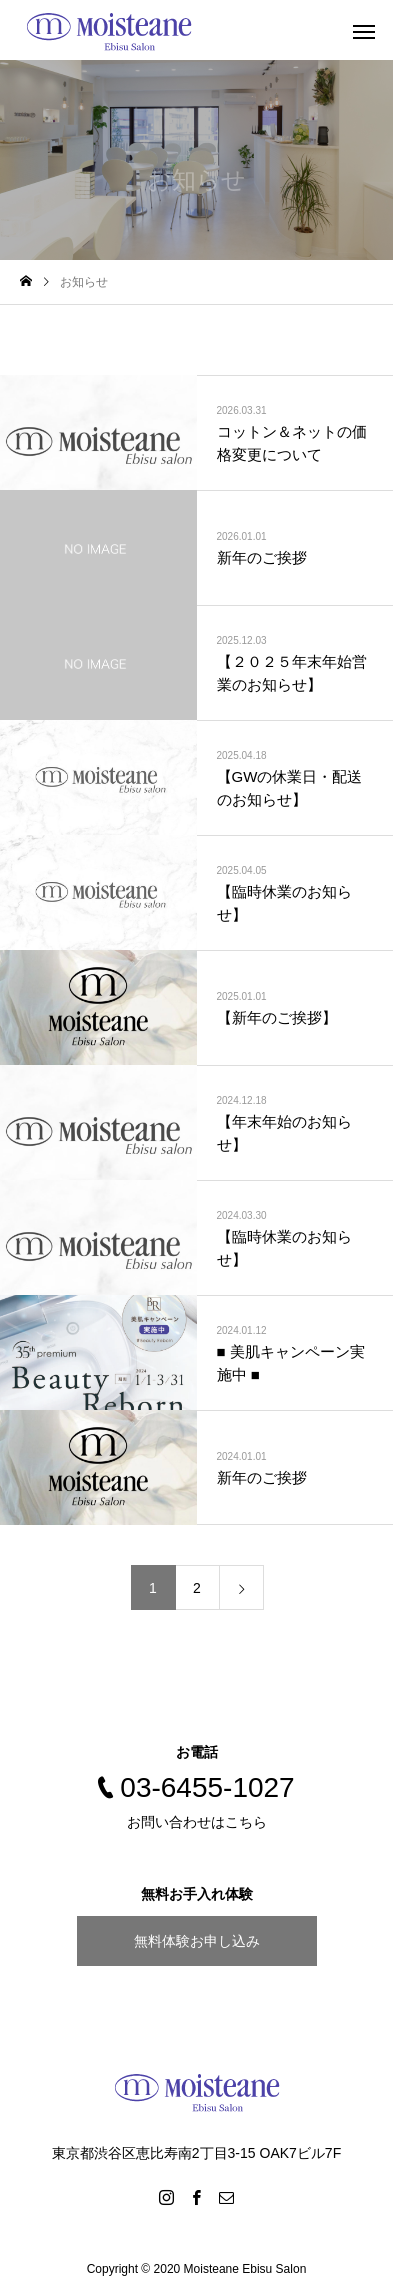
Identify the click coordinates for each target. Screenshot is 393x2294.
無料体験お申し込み (197, 1941)
